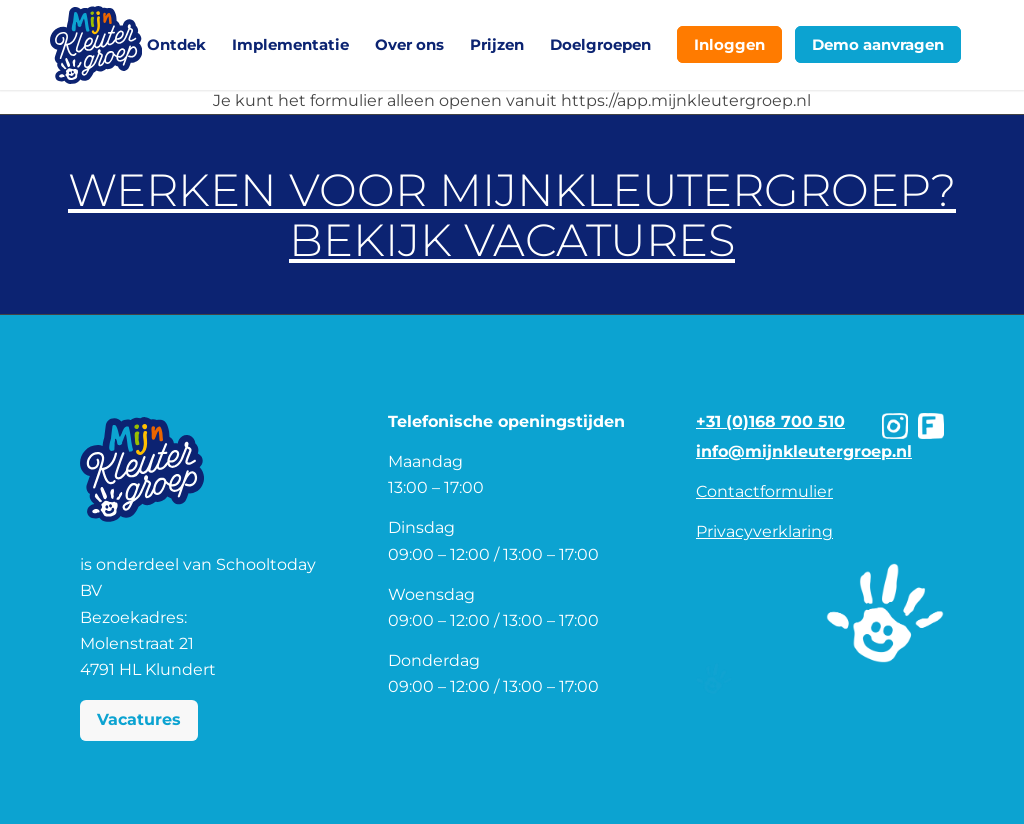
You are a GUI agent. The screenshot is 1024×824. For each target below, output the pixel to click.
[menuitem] (176, 45)
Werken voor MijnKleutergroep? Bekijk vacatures (512, 214)
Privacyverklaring (764, 531)
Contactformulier (764, 491)
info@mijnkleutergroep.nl (804, 451)
